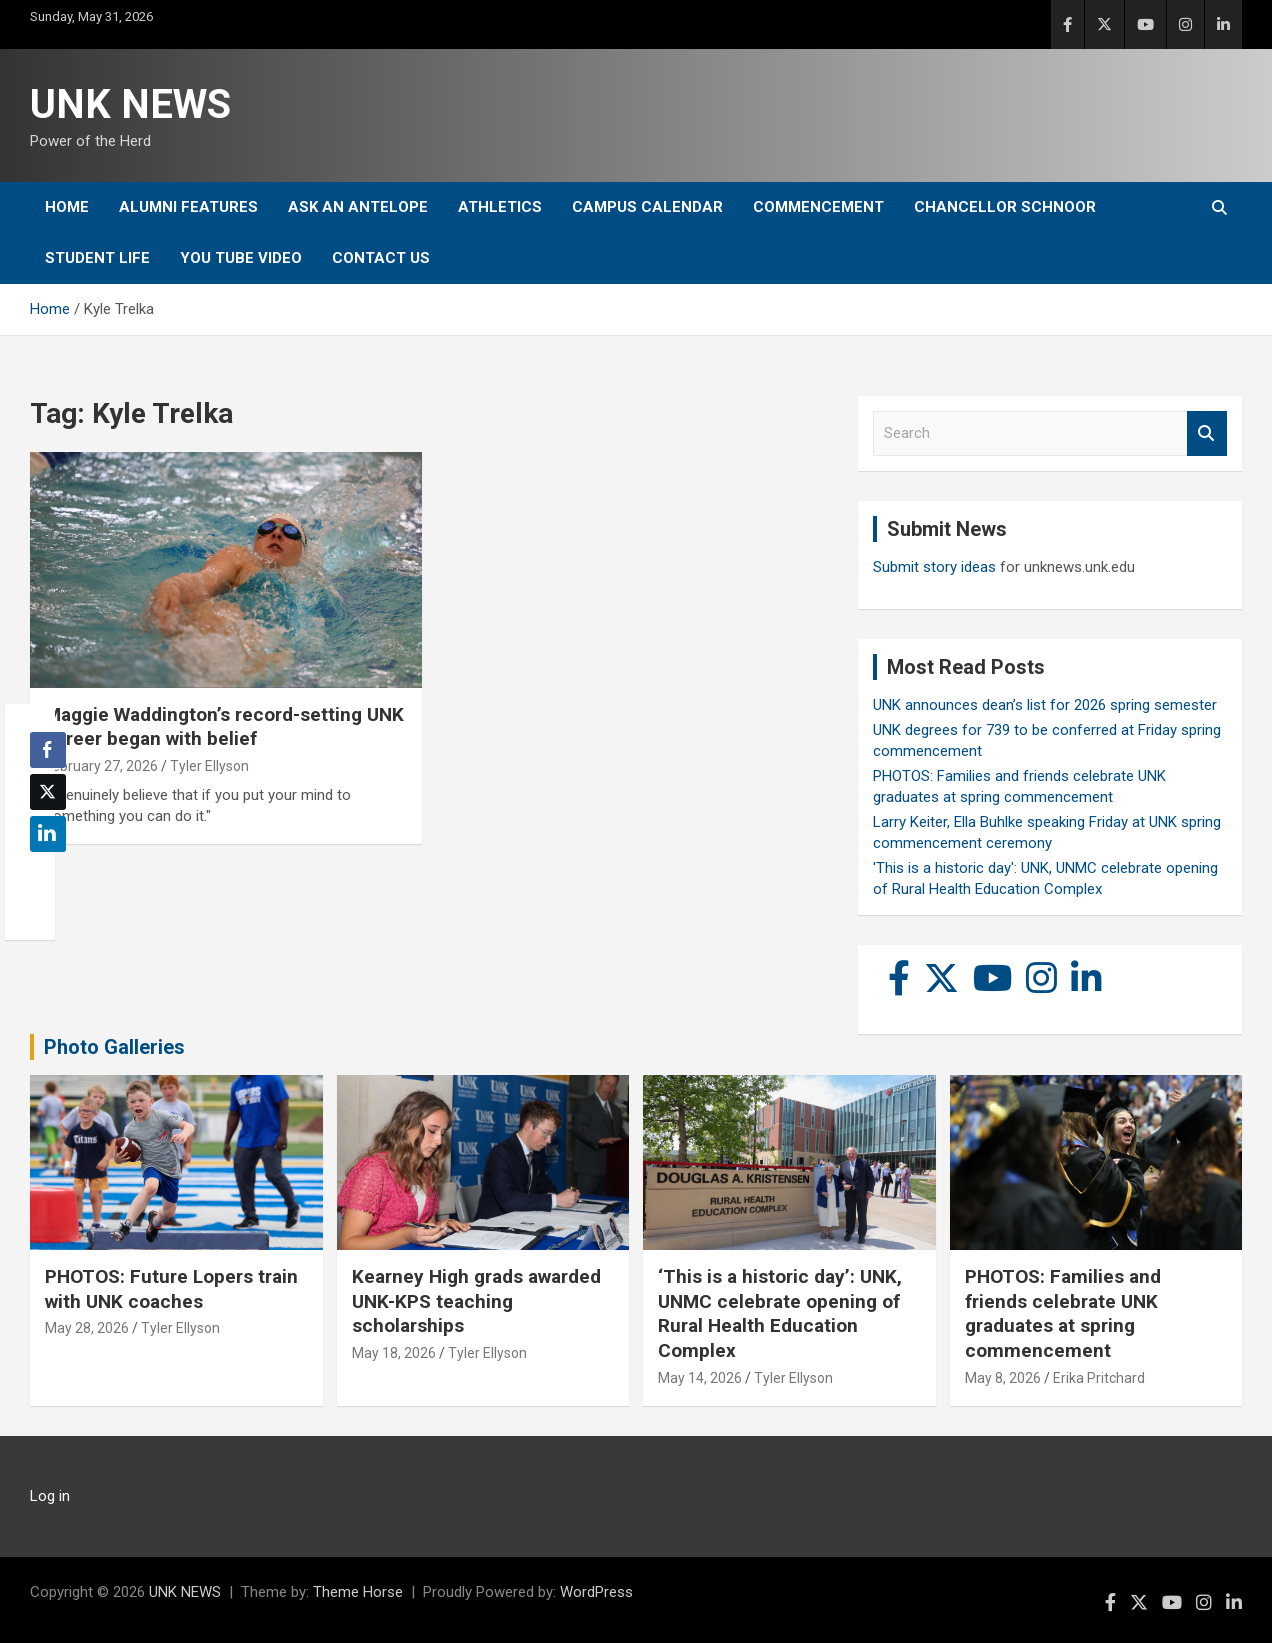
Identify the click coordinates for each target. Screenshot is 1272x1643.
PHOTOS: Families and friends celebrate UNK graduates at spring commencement (1063, 1313)
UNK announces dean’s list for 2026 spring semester (1045, 705)
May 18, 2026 (394, 1353)
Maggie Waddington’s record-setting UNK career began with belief (224, 727)
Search (1207, 433)
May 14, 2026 (700, 1378)
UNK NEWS (130, 104)
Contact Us (381, 258)
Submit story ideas (934, 567)
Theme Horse (358, 1592)
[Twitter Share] (48, 792)
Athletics (500, 207)
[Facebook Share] (48, 750)
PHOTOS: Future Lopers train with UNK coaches (171, 1289)
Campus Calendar (647, 207)
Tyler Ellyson (209, 766)
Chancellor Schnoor (1005, 207)
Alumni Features (188, 207)
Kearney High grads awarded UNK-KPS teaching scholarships (476, 1301)
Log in (50, 1496)
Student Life (97, 258)
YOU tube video (241, 258)
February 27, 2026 (101, 766)
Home (67, 207)
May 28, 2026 (87, 1328)
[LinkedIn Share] (48, 834)
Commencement (818, 207)
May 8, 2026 (1003, 1378)
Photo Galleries (114, 1047)
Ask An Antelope (358, 207)
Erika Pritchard (1099, 1378)
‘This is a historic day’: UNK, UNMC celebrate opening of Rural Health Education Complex (780, 1313)
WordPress (596, 1592)
